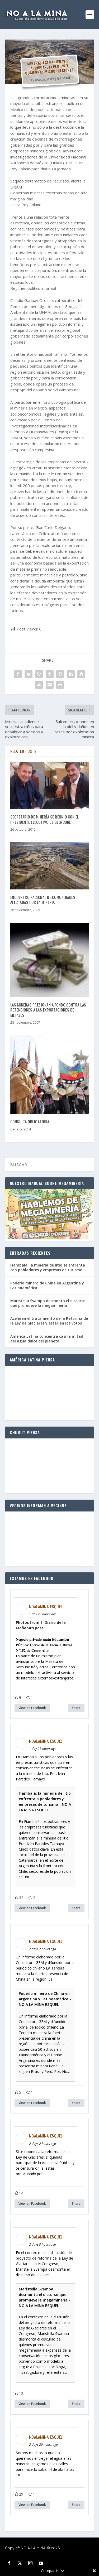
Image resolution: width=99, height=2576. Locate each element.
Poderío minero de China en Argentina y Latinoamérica (47, 1285)
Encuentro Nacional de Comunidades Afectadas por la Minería (43, 899)
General (63, 77)
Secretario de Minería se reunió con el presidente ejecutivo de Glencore (44, 819)
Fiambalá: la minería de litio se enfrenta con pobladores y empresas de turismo (47, 1267)
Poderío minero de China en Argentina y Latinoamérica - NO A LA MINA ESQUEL (45, 1999)
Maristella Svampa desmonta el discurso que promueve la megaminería (48, 1303)
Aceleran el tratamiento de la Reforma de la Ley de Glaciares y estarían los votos (49, 1321)
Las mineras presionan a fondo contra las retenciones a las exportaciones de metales (48, 1010)
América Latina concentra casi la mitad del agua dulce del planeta (46, 1339)
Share (76, 1708)
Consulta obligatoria (29, 1121)
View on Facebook (32, 1708)
